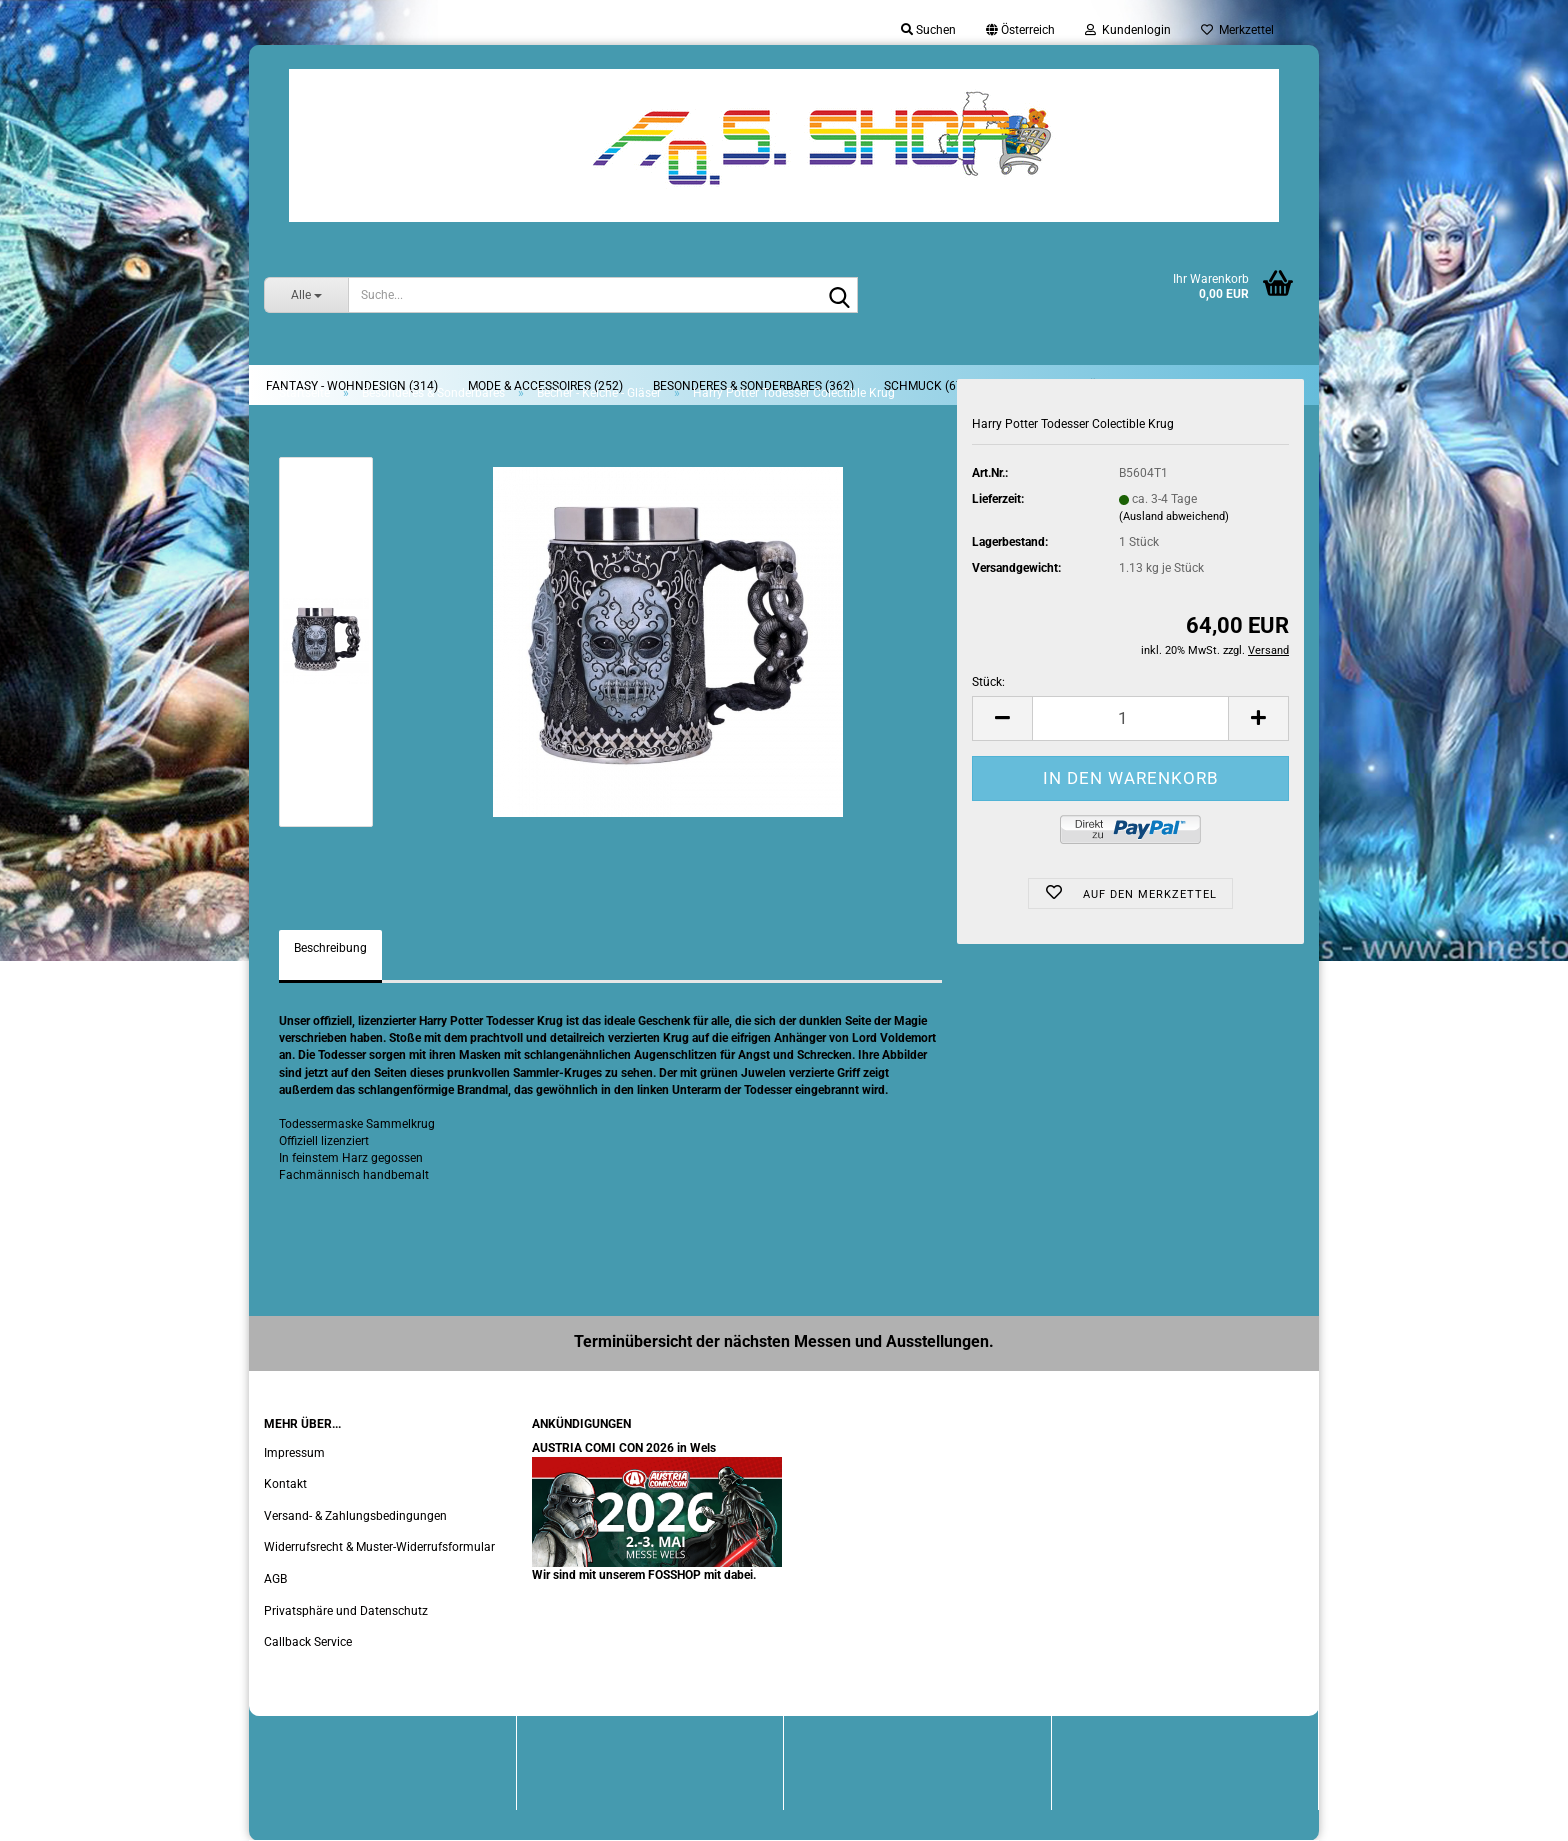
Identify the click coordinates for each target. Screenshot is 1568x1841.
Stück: (988, 682)
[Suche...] (306, 295)
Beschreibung (330, 948)
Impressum (294, 1453)
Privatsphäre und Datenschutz (346, 1611)
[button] (1020, 30)
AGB (275, 1579)
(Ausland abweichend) (1174, 516)
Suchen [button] (928, 30)
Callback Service (308, 1642)
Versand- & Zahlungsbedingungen (355, 1516)
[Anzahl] (1130, 718)
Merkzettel (1237, 30)
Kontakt (285, 1484)
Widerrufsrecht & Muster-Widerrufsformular (379, 1547)
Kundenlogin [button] (1128, 30)
